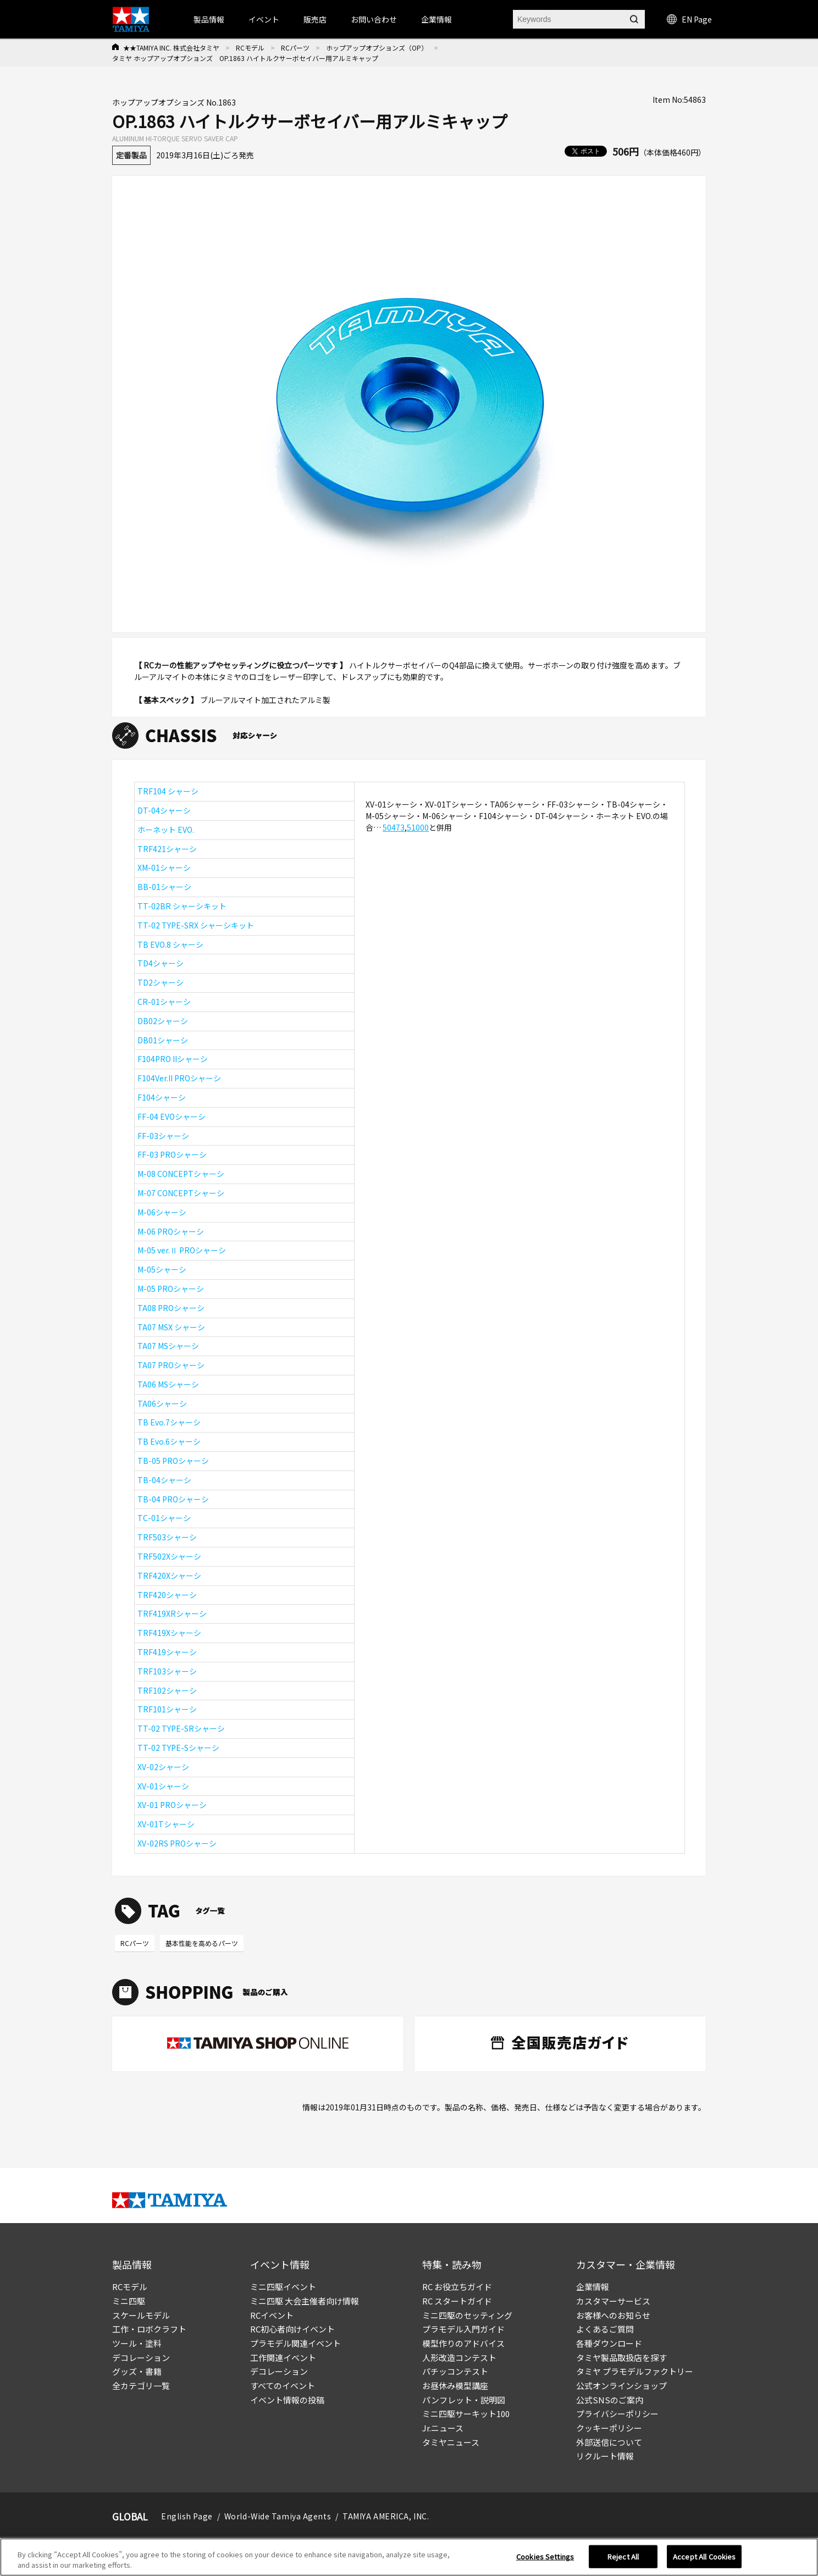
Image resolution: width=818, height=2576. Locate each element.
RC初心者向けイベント (292, 2329)
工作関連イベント (283, 2357)
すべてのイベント (282, 2385)
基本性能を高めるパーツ (201, 1943)
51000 (418, 827)
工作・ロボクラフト (149, 2329)
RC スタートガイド (457, 2301)
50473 (394, 827)
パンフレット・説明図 (463, 2400)
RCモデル (250, 47)
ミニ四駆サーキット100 (466, 2413)
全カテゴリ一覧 (141, 2385)
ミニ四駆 (128, 2301)
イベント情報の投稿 (287, 2400)
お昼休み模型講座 (455, 2385)
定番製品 (131, 155)
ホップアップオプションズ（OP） (377, 47)
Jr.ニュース (442, 2428)
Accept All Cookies (704, 2559)
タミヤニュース (450, 2442)
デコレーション (141, 2357)
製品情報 (209, 19)
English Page (187, 2516)
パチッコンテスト (455, 2371)
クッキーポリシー (609, 2428)
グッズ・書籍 (137, 2371)
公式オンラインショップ (621, 2385)
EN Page (689, 19)
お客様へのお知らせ (613, 2315)
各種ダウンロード (609, 2343)
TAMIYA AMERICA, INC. (385, 2516)
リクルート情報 (605, 2456)
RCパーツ (295, 47)
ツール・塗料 (137, 2343)
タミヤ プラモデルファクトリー (634, 2371)
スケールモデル (141, 2315)
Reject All (623, 2559)
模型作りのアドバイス (463, 2343)
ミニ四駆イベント (283, 2286)
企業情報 (592, 2286)
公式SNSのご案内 (609, 2400)
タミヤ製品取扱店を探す (621, 2357)
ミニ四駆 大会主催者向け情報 (304, 2301)
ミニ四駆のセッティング (467, 2315)
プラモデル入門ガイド (463, 2329)
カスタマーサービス (613, 2301)
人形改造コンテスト (459, 2357)
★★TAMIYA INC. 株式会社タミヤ (171, 47)
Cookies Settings (545, 2559)
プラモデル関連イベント (295, 2343)
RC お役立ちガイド (457, 2286)
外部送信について (609, 2442)
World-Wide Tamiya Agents (277, 2516)
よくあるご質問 (605, 2329)
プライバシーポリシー (617, 2413)
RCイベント (272, 2315)
